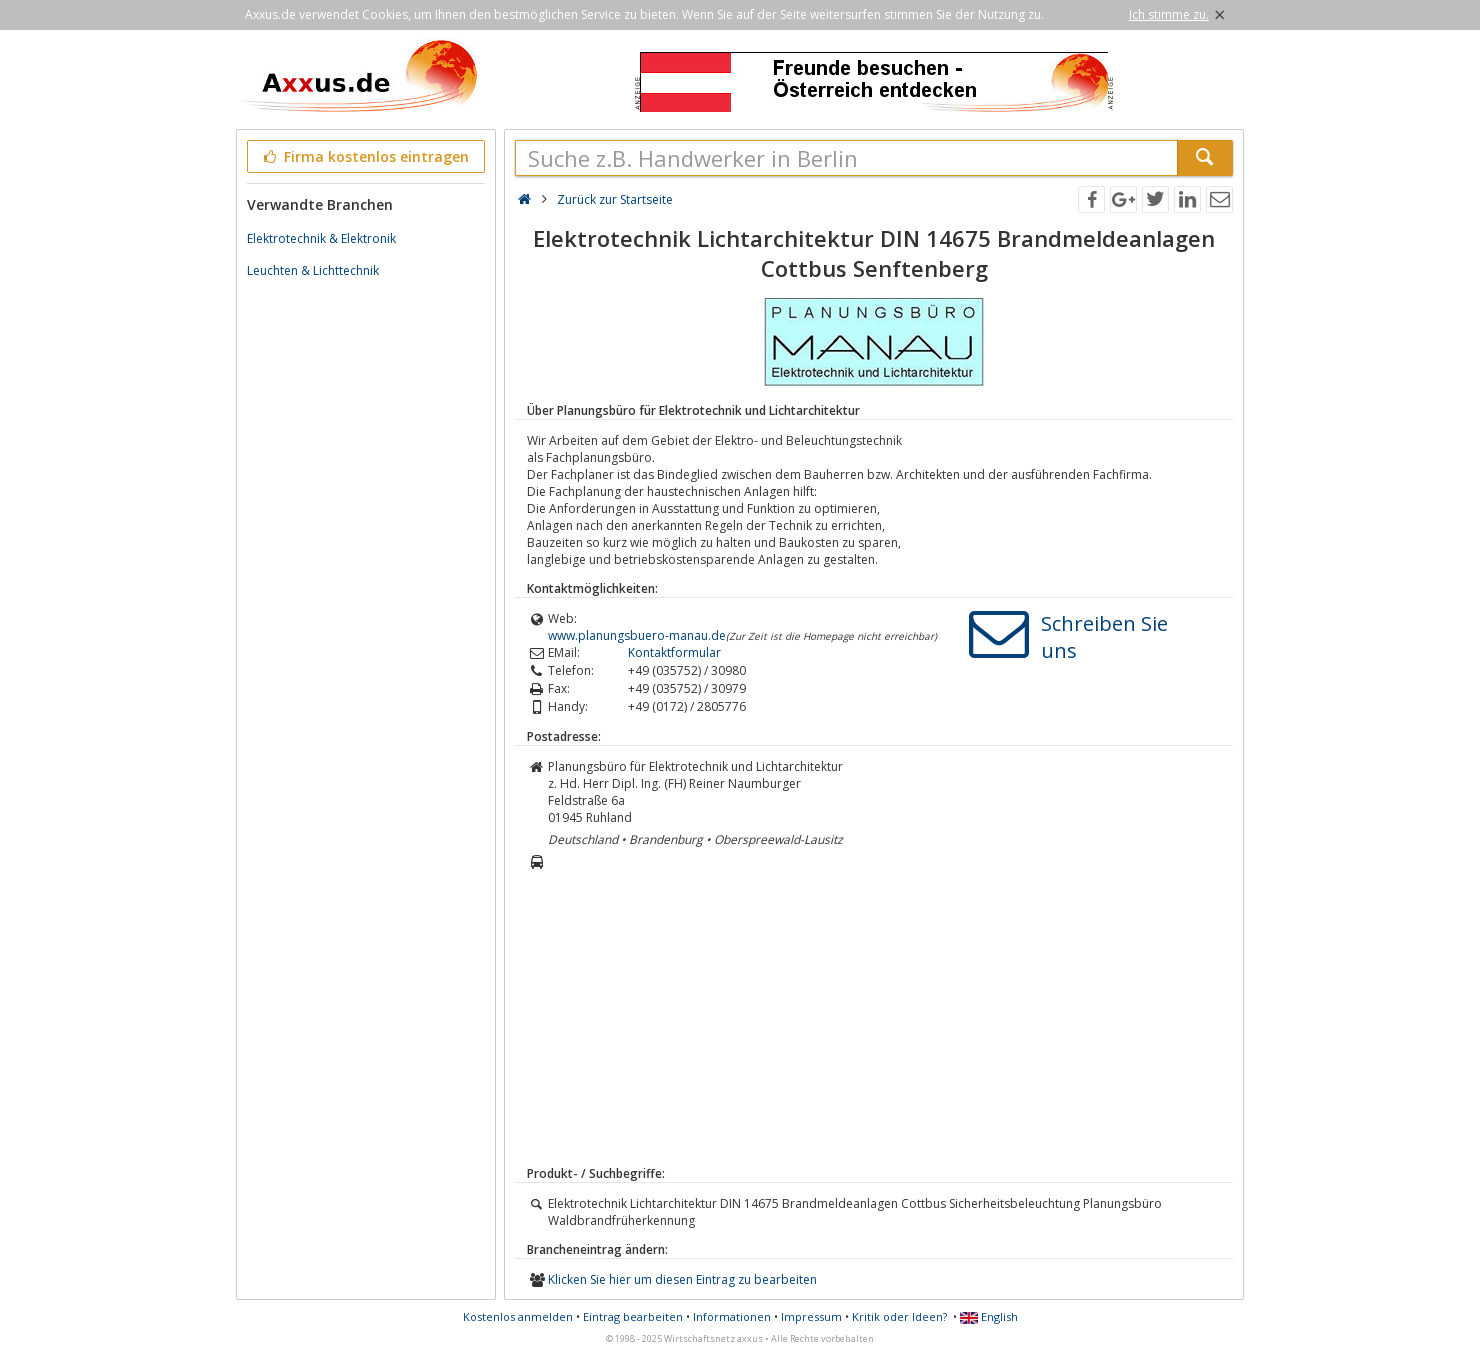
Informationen (732, 1316)
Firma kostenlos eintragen (364, 156)
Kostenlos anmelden (518, 1316)
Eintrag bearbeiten (633, 1316)
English (989, 1316)
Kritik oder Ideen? (899, 1316)
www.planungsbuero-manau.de (637, 635)
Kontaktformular (674, 652)
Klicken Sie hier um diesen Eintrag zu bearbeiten (682, 1279)
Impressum (811, 1316)
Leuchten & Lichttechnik (313, 270)
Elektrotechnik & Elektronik (321, 238)
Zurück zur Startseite (615, 199)
